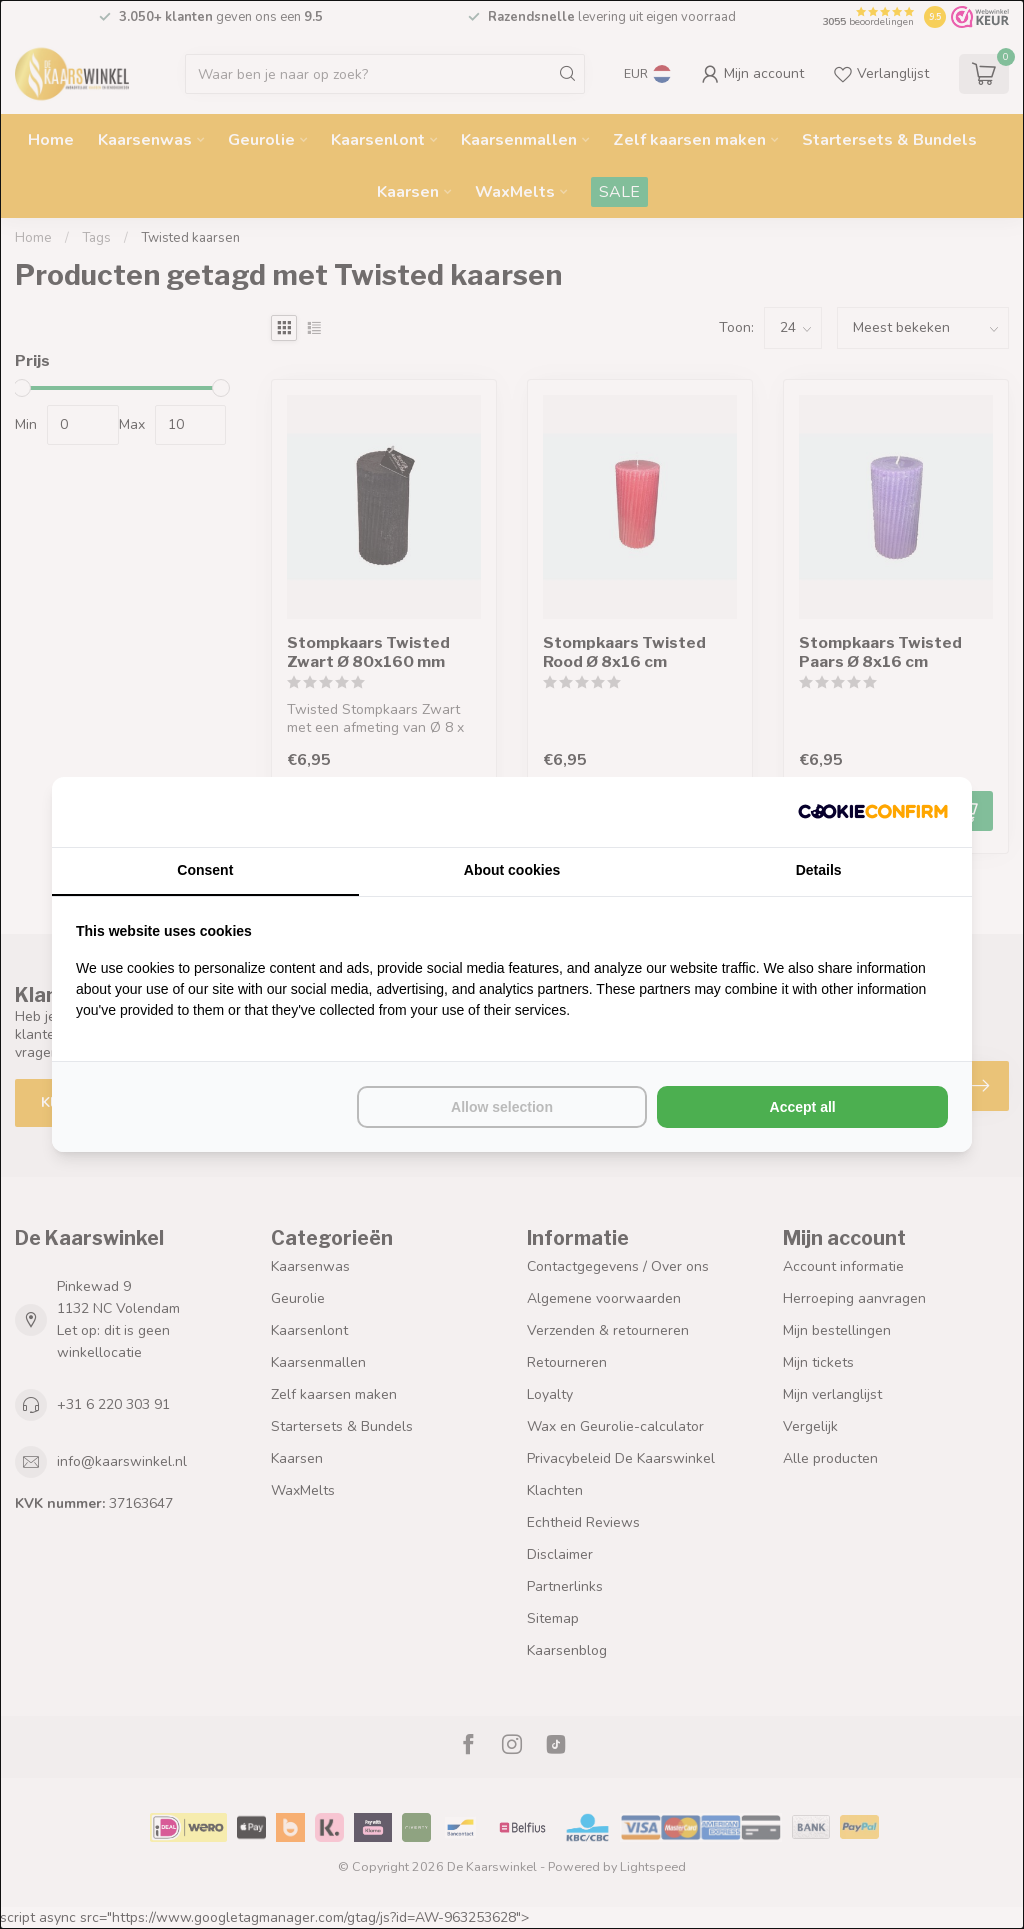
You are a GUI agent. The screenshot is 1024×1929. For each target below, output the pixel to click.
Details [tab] (819, 870)
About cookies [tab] (512, 870)
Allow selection (502, 1107)
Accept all (803, 1107)
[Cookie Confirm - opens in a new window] (873, 812)
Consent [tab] (205, 870)
